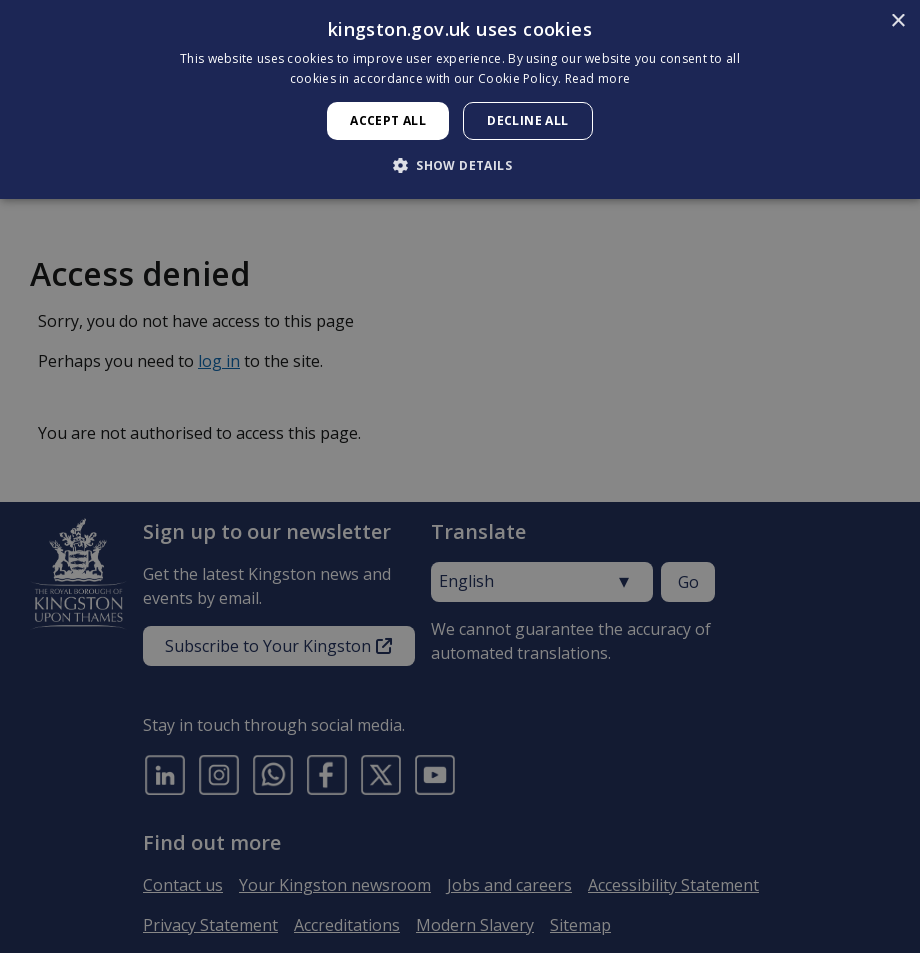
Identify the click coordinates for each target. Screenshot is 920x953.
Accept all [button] (388, 120)
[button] (460, 165)
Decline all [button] (527, 120)
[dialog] (460, 99)
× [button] (897, 21)
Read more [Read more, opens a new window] (598, 78)
